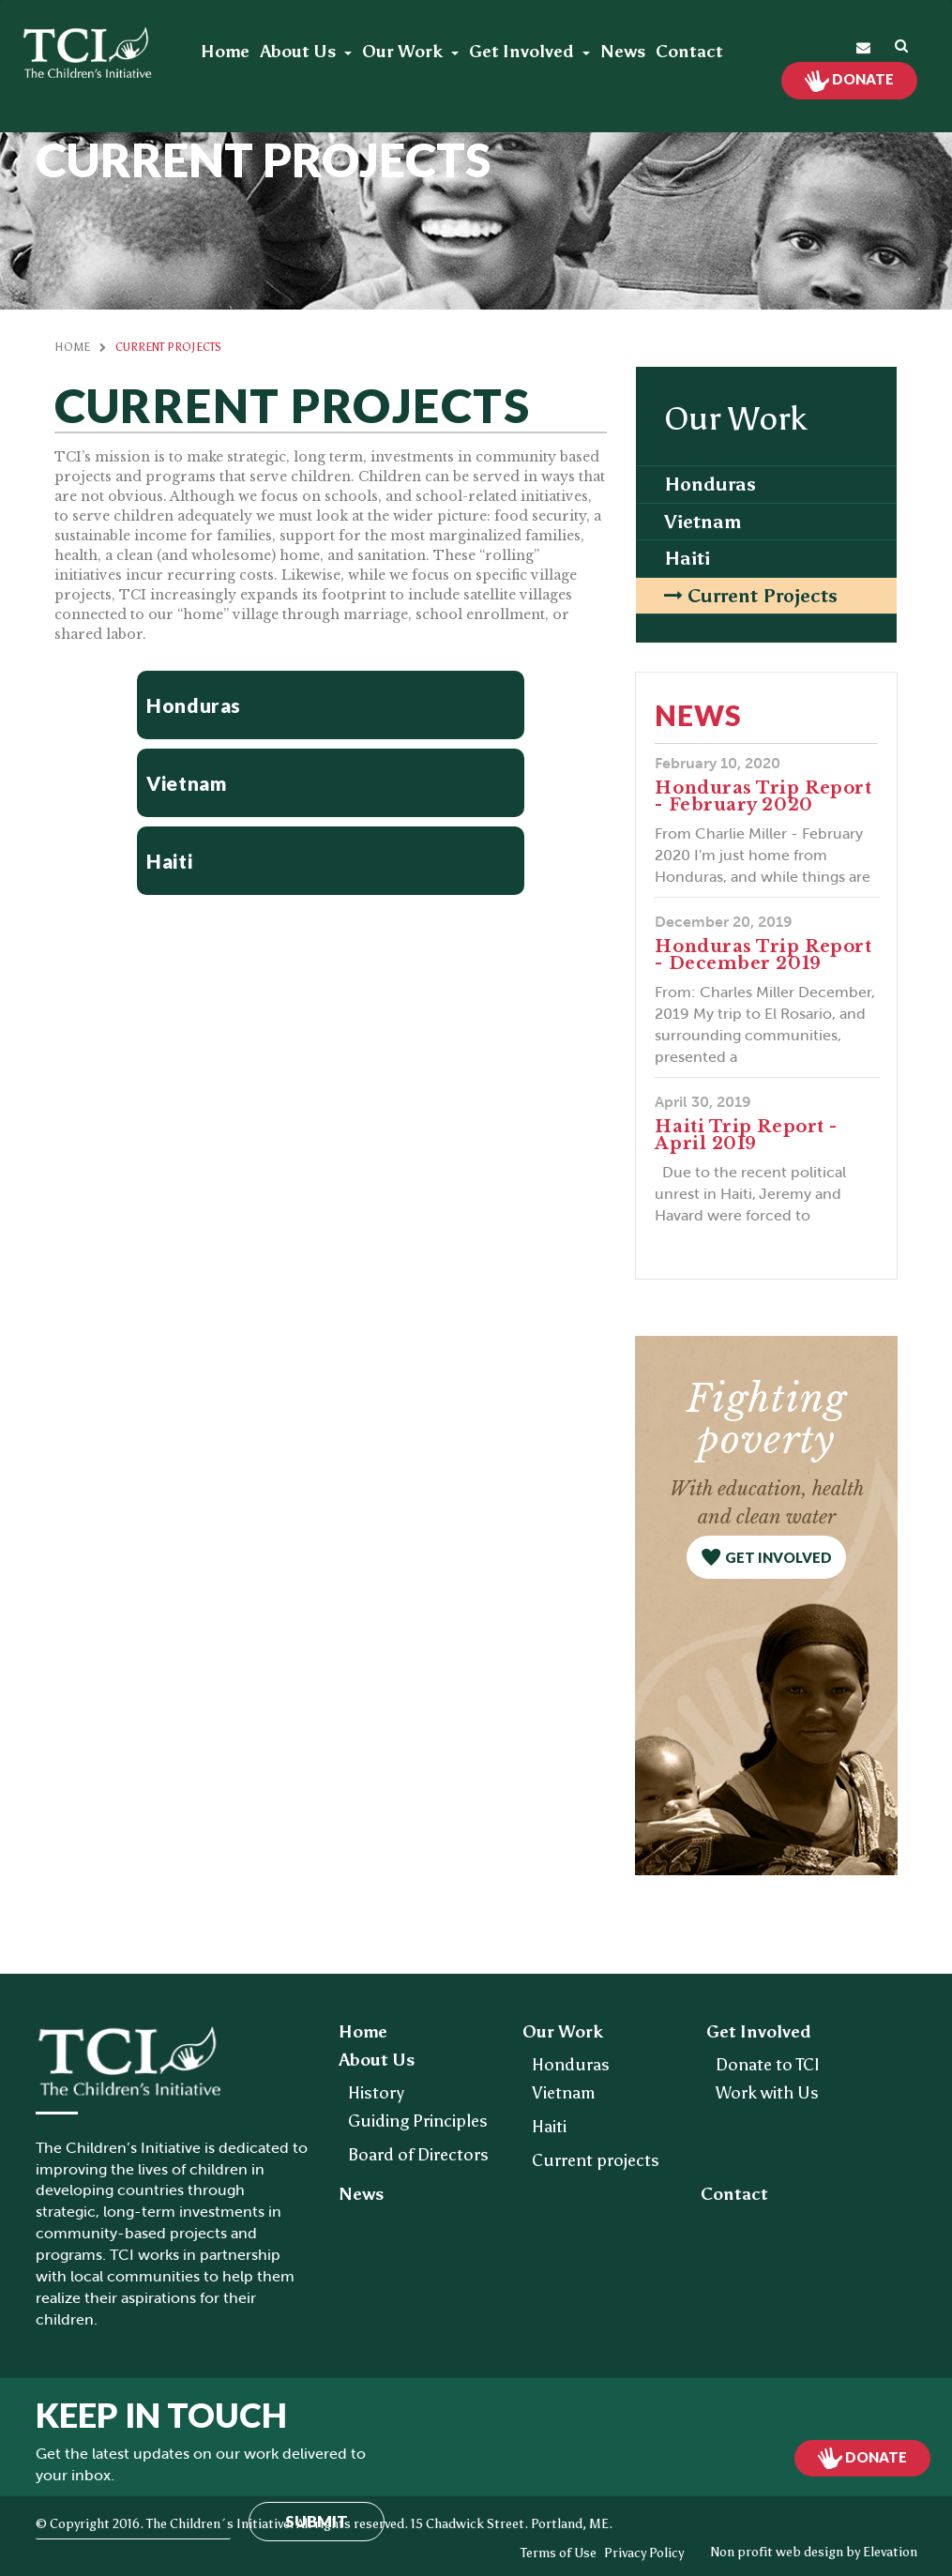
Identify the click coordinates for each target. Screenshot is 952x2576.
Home (225, 51)
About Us (300, 51)
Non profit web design (776, 2552)
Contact (689, 51)
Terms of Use (559, 2553)
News (622, 51)
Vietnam (703, 521)
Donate (861, 78)
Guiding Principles (418, 2121)
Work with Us (767, 2093)
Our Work (404, 51)
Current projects (763, 595)
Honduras (710, 484)
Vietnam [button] (186, 783)
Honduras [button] (193, 705)
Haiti (687, 558)
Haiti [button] (169, 860)
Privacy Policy (644, 2553)
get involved (778, 1557)
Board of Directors (418, 2154)
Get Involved (523, 51)
